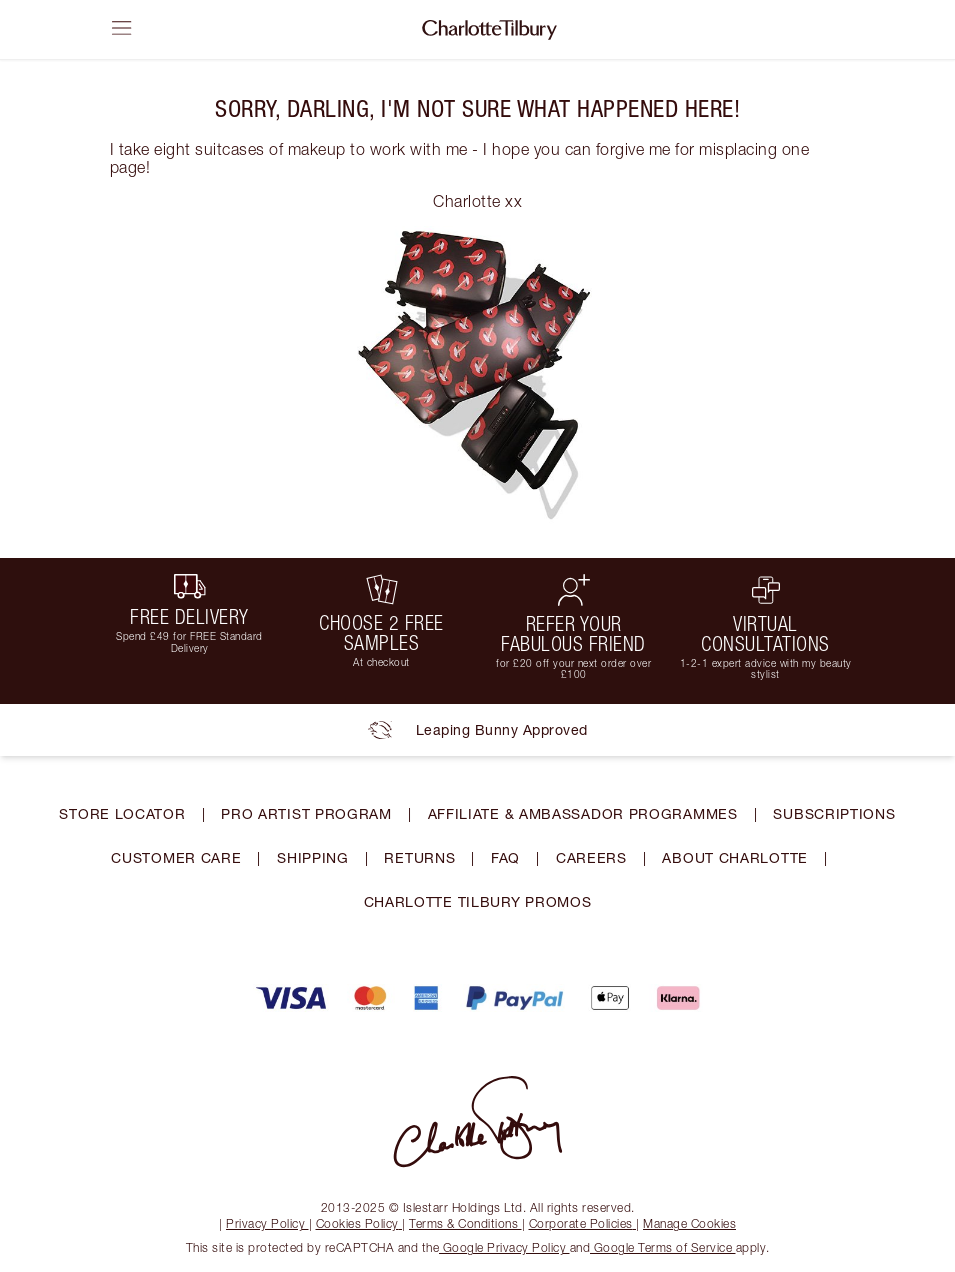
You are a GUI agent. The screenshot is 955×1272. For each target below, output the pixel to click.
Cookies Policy (359, 1223)
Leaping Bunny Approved (478, 730)
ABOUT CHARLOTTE (735, 857)
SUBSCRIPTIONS (834, 813)
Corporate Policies (583, 1223)
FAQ (505, 857)
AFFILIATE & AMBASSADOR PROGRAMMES (583, 813)
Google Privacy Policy (504, 1247)
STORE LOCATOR (122, 813)
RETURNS (419, 857)
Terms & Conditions (465, 1223)
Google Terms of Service (663, 1247)
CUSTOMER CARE (176, 857)
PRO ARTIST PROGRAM (306, 813)
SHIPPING (313, 857)
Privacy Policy (267, 1223)
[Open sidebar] (122, 28)
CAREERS (591, 857)
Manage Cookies (689, 1223)
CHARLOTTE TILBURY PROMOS (478, 901)
